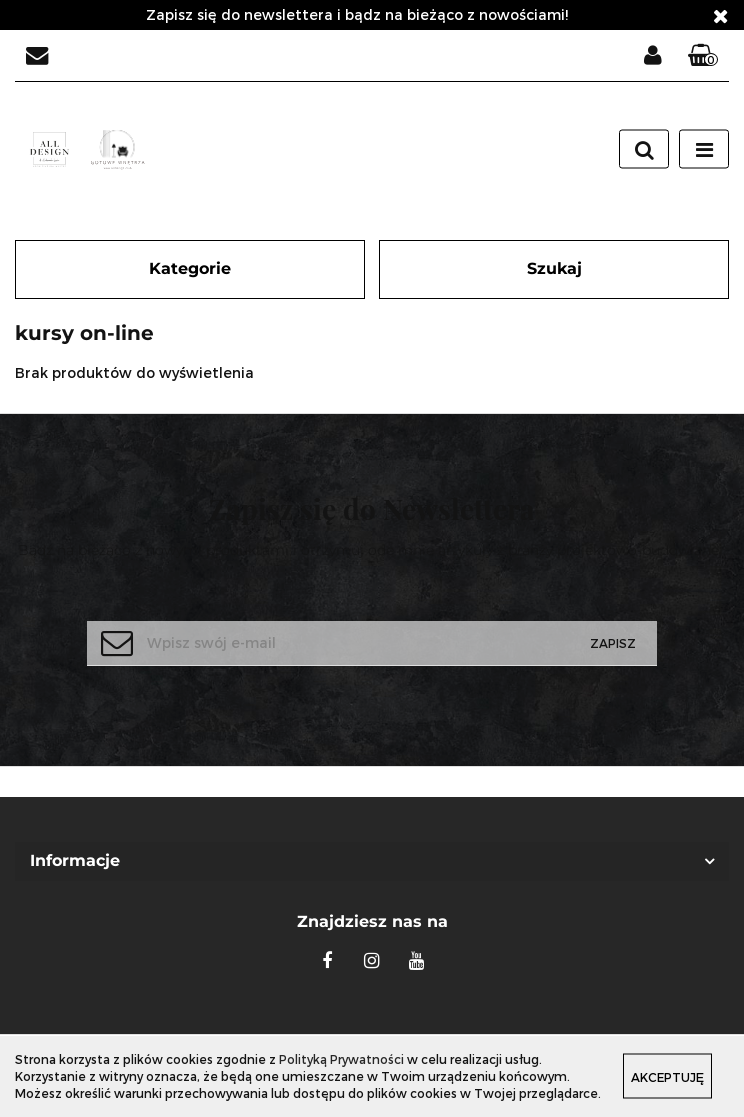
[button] (703, 56)
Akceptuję (667, 1077)
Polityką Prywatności (341, 1059)
